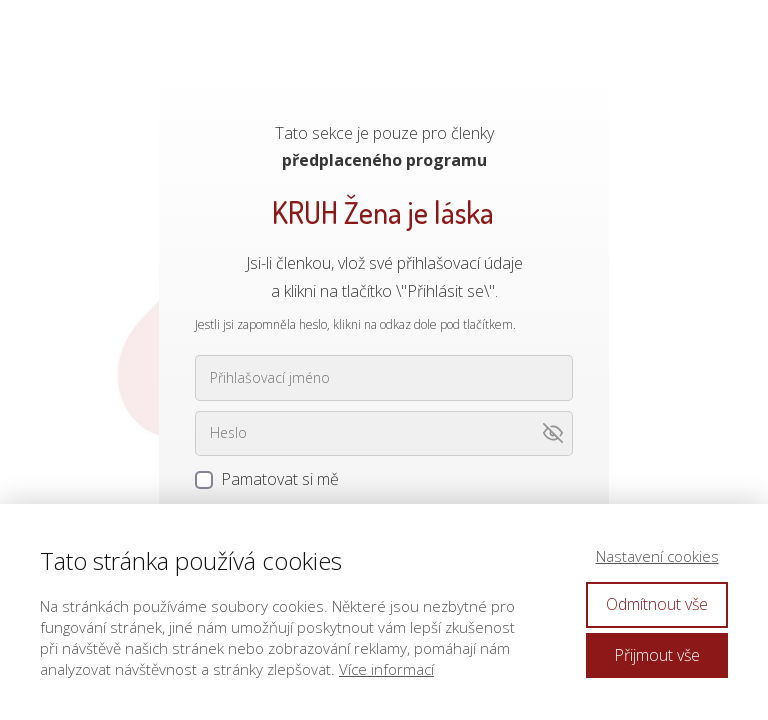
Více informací (386, 669)
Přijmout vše (657, 655)
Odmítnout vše (657, 604)
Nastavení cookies (657, 556)
